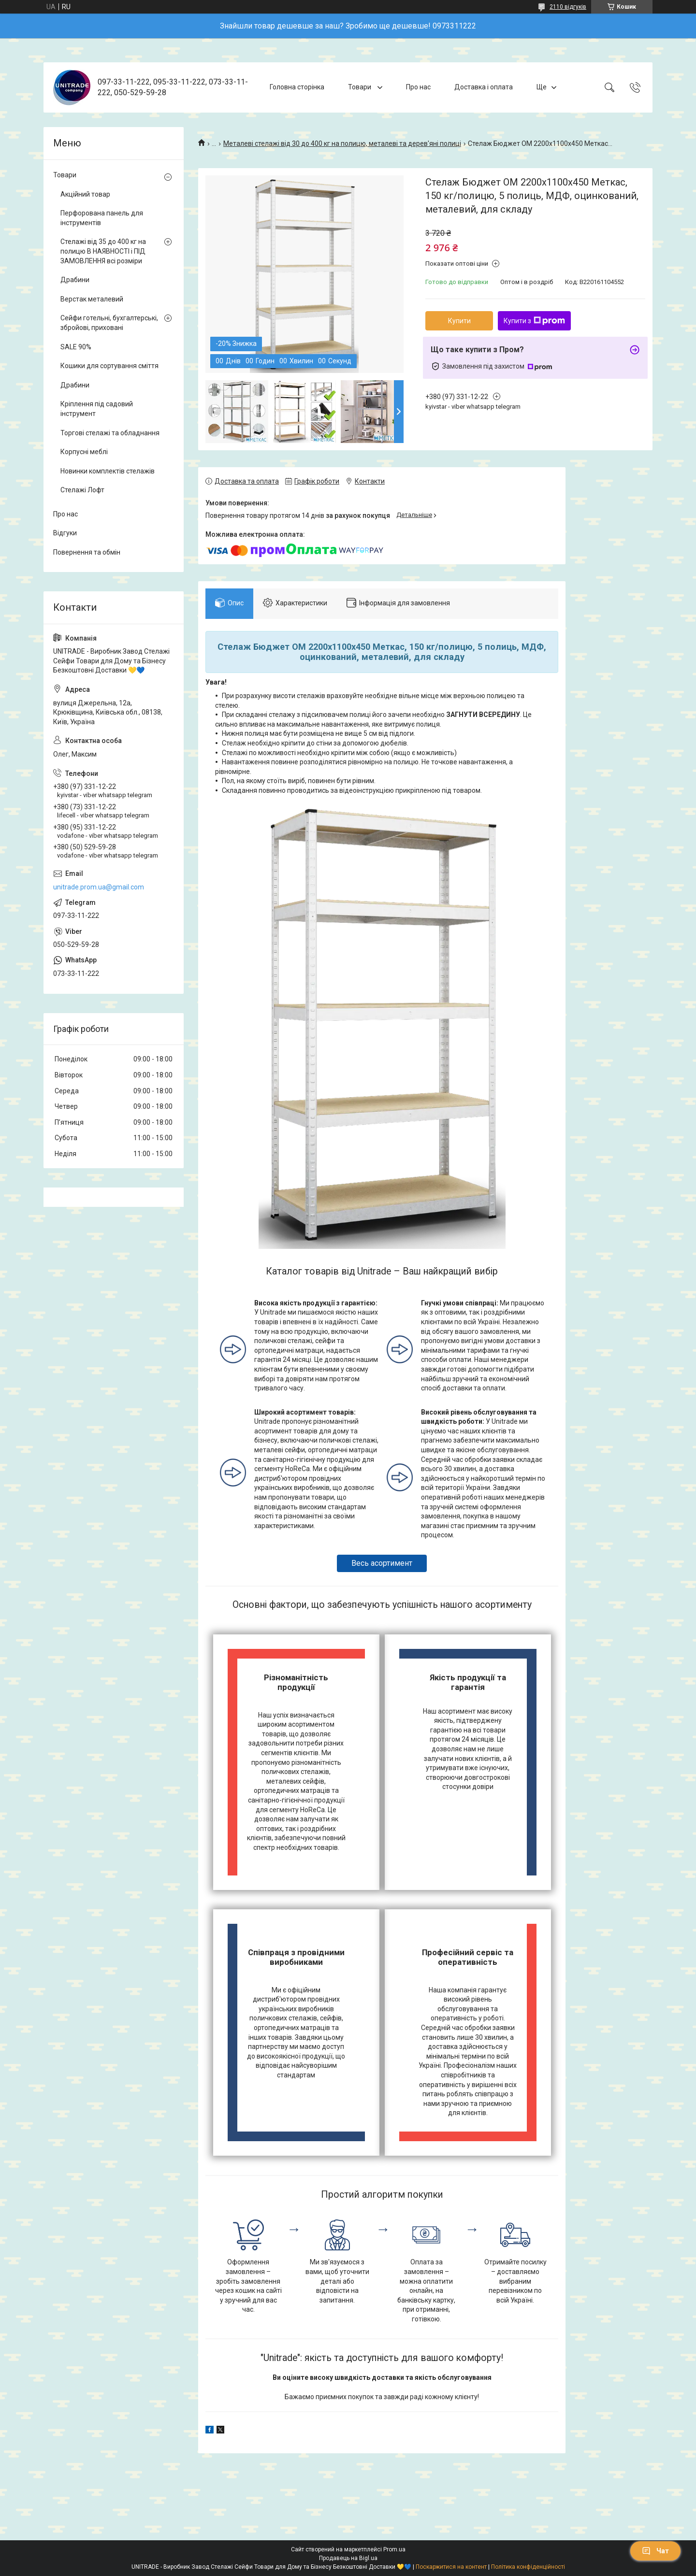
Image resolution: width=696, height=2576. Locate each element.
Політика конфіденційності (528, 2566)
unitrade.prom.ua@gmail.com (98, 887)
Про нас (418, 87)
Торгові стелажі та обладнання (110, 433)
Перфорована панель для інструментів (101, 218)
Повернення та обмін (86, 552)
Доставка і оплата (483, 87)
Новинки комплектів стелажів (107, 471)
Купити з (534, 320)
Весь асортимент (381, 1563)
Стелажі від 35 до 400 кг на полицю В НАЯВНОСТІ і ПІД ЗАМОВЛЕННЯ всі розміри (103, 251)
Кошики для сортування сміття (109, 366)
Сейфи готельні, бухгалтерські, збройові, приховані (109, 322)
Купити (459, 321)
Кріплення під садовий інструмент (96, 408)
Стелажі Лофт (82, 490)
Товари (360, 87)
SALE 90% (75, 347)
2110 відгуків (568, 6)
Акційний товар (85, 194)
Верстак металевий (91, 299)
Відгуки (65, 533)
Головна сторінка (297, 87)
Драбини (74, 280)
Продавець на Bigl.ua (348, 2558)
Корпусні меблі (84, 452)
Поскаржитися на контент (451, 2566)
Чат (655, 2551)
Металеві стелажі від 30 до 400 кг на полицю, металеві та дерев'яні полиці (342, 143)
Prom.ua (394, 2549)
